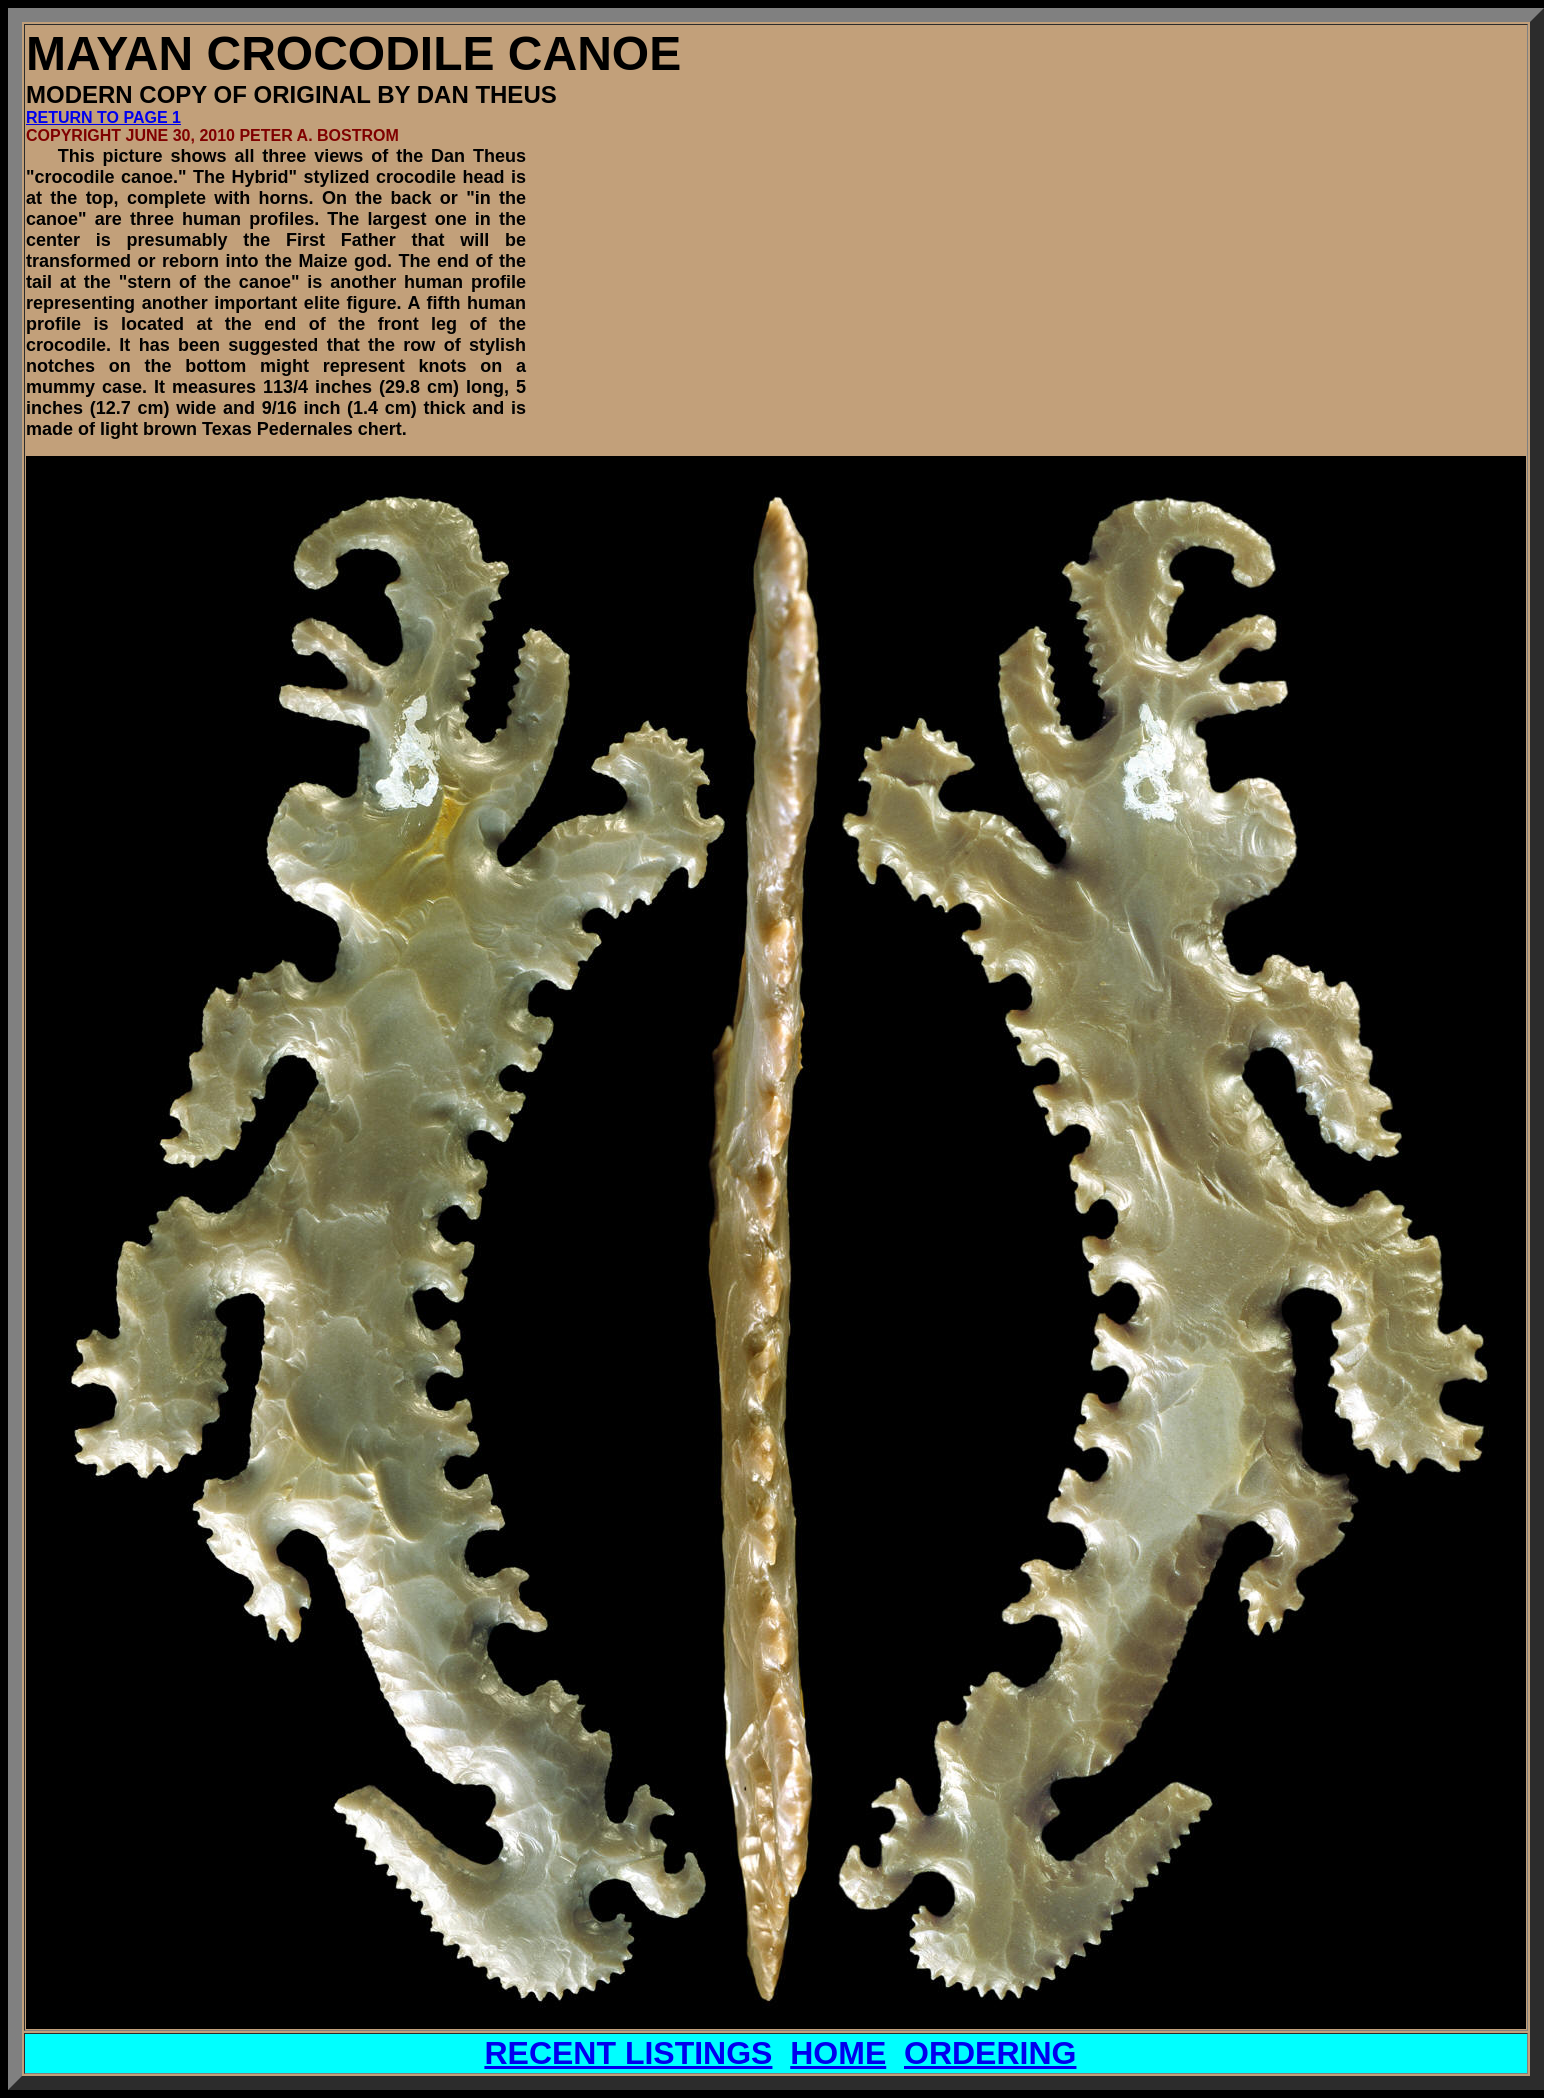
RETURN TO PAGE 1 (103, 117)
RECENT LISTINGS (628, 2053)
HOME (838, 2053)
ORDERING (990, 2053)
